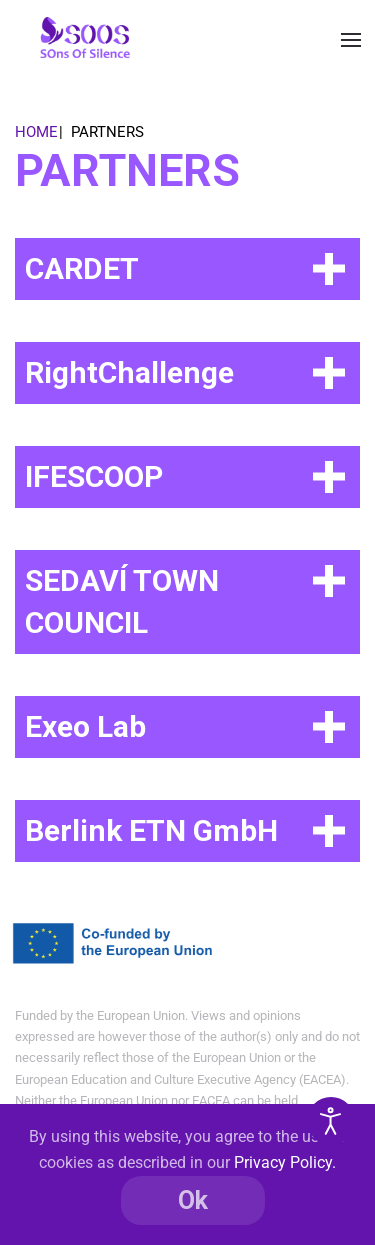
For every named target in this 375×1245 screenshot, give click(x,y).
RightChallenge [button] (129, 372)
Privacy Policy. (285, 1162)
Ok (193, 1200)
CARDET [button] (82, 268)
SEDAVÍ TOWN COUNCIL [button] (122, 601)
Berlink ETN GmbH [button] (151, 830)
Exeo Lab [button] (85, 726)
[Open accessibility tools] (331, 1121)
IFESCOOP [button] (94, 476)
